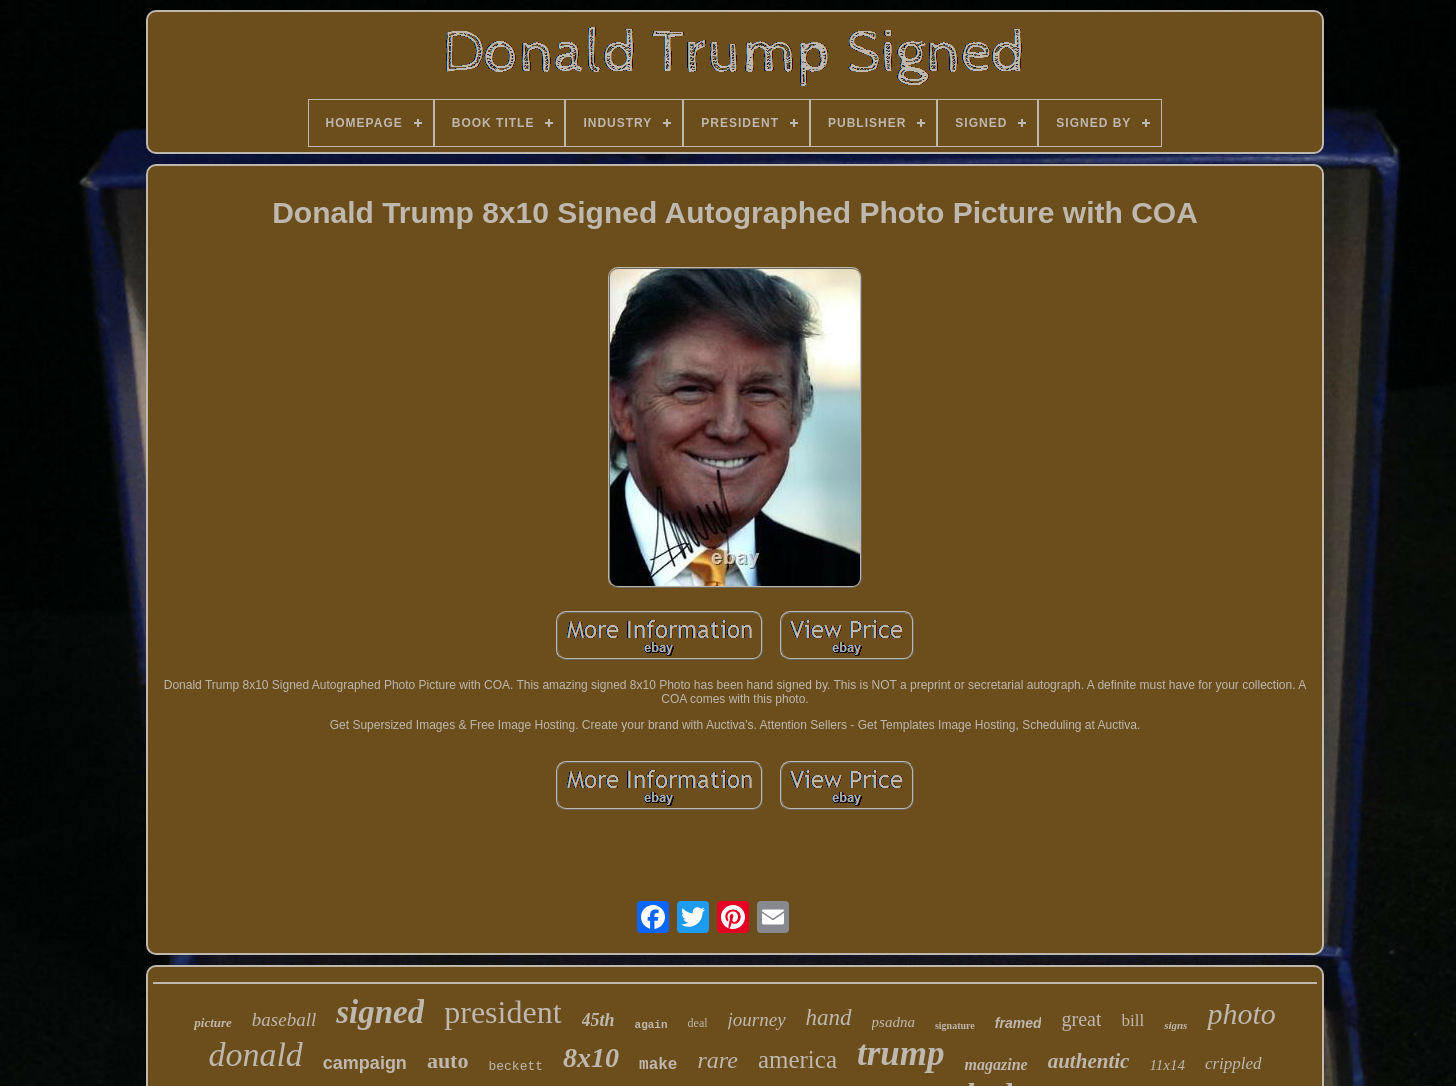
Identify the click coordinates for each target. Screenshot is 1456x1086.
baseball (284, 1019)
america (797, 1059)
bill (1132, 1020)
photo (1241, 1013)
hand (829, 1017)
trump (901, 1053)
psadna (893, 1022)
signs (1175, 1025)
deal (698, 1023)
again (651, 1025)
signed (380, 1012)
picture (213, 1022)
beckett (515, 1066)
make (658, 1065)
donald (255, 1054)
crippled (1233, 1063)
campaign (365, 1063)
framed (1018, 1023)
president (502, 1012)
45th (598, 1020)
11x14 (1167, 1065)
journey (757, 1019)
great (1081, 1019)
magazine (996, 1064)
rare (717, 1060)
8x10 (591, 1057)
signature (955, 1025)
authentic (1089, 1061)
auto (448, 1060)
